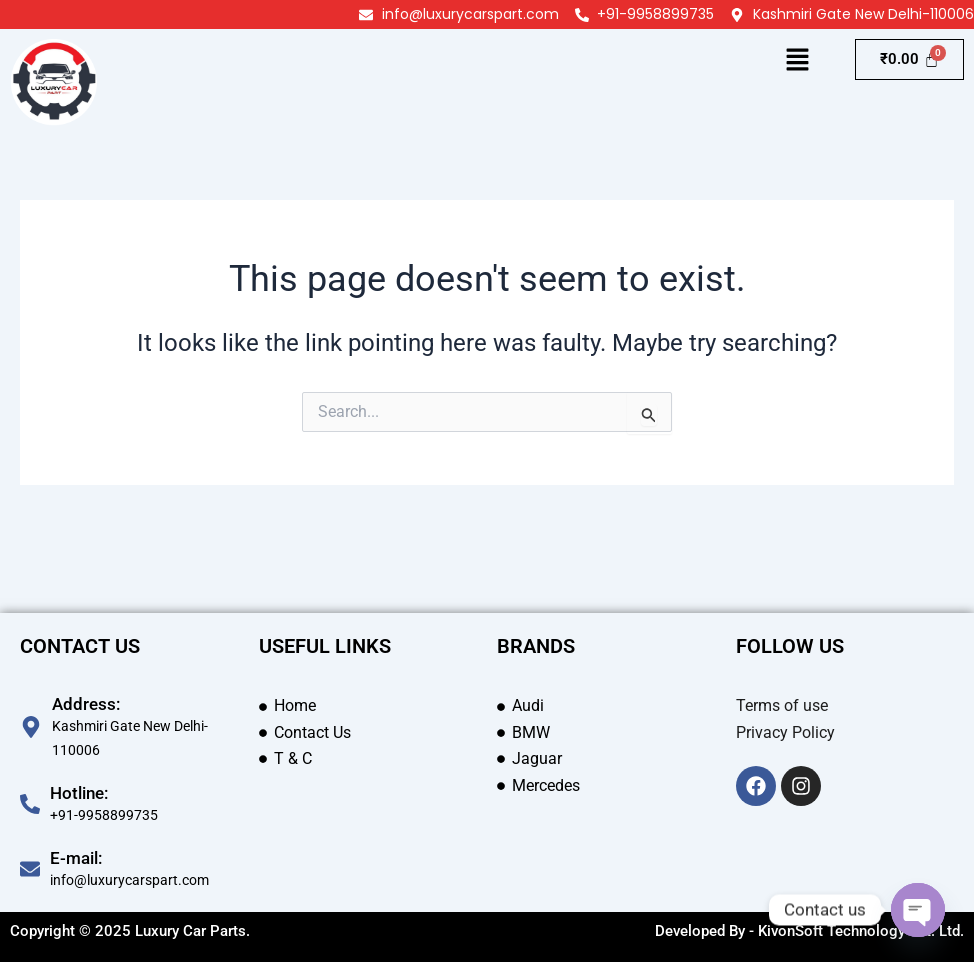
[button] (798, 61)
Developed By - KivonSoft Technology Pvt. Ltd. (809, 931)
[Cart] (909, 59)
